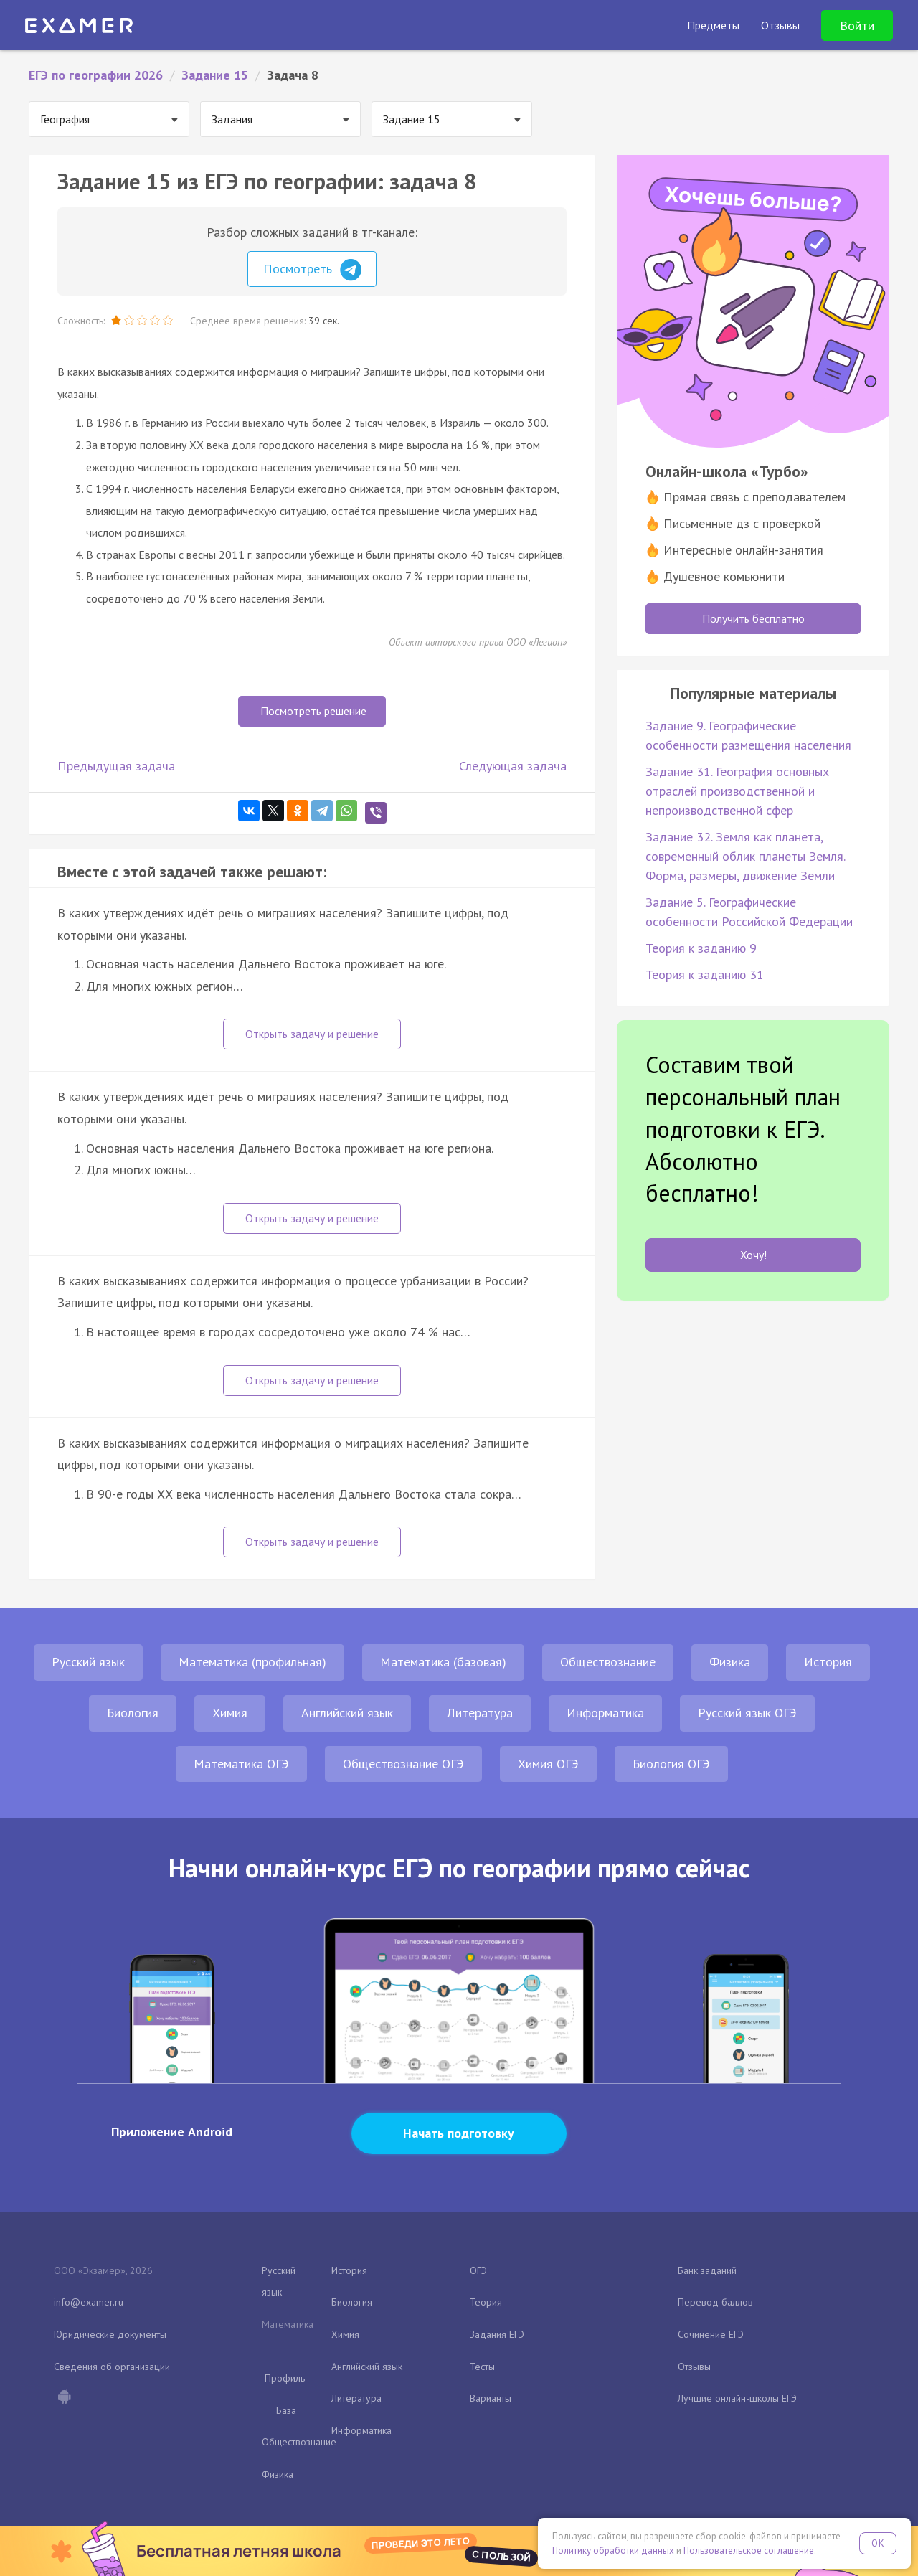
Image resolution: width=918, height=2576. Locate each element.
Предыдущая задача (116, 766)
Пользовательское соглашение (748, 2550)
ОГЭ (478, 2270)
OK (877, 2543)
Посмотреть (312, 269)
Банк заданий (707, 2270)
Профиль (285, 2378)
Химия (229, 1712)
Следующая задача (513, 766)
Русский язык (88, 1661)
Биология (132, 1712)
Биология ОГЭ (671, 1763)
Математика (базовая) (443, 1661)
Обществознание (608, 1661)
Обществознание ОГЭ (403, 1763)
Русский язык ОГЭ (747, 1712)
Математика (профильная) (252, 1661)
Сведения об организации (112, 2366)
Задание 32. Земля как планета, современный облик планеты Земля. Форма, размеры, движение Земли (745, 856)
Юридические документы (110, 2334)
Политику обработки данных (613, 2550)
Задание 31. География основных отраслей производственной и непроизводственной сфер (737, 790)
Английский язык (347, 1712)
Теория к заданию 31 (704, 974)
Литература (480, 1712)
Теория (486, 2302)
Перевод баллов (715, 2302)
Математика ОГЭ (241, 1763)
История (828, 1661)
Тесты (482, 2366)
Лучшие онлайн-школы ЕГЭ (737, 2398)
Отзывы (694, 2366)
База (286, 2410)
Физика (729, 1661)
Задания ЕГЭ (497, 2334)
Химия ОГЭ (548, 1763)
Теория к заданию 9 (701, 948)
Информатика (605, 1712)
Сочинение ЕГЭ (711, 2334)
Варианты (490, 2398)
